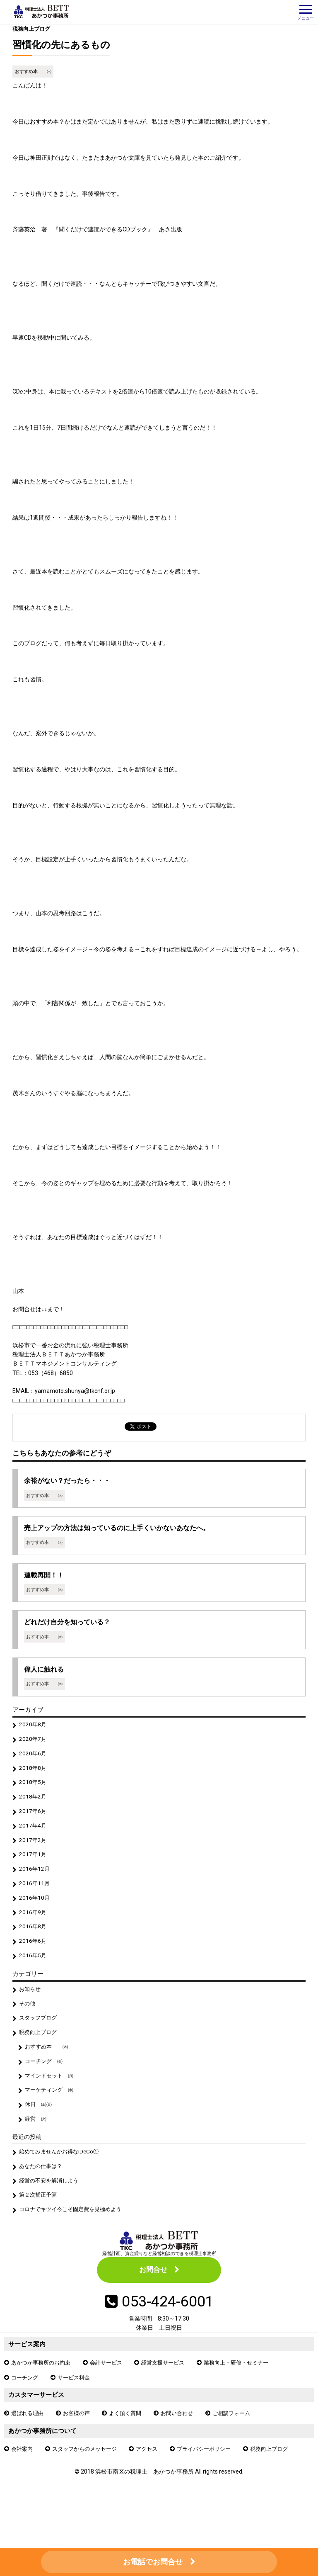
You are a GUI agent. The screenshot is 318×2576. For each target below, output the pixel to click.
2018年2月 (33, 1806)
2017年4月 (33, 1836)
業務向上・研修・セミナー (249, 2391)
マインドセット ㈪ (51, 2097)
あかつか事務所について (44, 2461)
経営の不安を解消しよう (51, 2205)
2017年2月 (33, 1851)
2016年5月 (33, 1972)
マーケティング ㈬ (51, 2112)
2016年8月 (33, 1942)
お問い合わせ (185, 2443)
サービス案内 (28, 2373)
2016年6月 (33, 1957)
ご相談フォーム (242, 2443)
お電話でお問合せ (153, 2561)
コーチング (25, 2406)
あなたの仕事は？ (42, 2190)
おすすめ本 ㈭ (33, 71)
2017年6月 (33, 1821)
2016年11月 (35, 1896)
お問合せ (153, 2297)
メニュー (305, 12)
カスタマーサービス (38, 2424)
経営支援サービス (171, 2391)
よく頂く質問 (130, 2443)
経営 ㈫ (36, 2142)
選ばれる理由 (28, 2443)
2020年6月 (33, 1760)
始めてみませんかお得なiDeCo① (61, 2175)
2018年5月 (33, 1791)
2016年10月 (35, 1911)
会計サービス (111, 2391)
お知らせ (31, 2006)
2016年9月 (33, 1927)
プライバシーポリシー (214, 2479)
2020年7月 (33, 1745)
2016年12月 (35, 1882)
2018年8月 (33, 1776)
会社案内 (22, 2479)
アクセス (154, 2479)
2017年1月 (33, 1866)
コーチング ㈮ (45, 2081)
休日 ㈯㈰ (39, 2127)
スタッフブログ (39, 2036)
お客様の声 (79, 2443)
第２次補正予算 (39, 2221)
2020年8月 (33, 1731)
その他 (28, 2021)
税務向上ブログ (32, 28)
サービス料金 (77, 2406)
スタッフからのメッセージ (88, 2479)
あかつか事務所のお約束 (43, 2391)
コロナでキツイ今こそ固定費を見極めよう (74, 2236)
